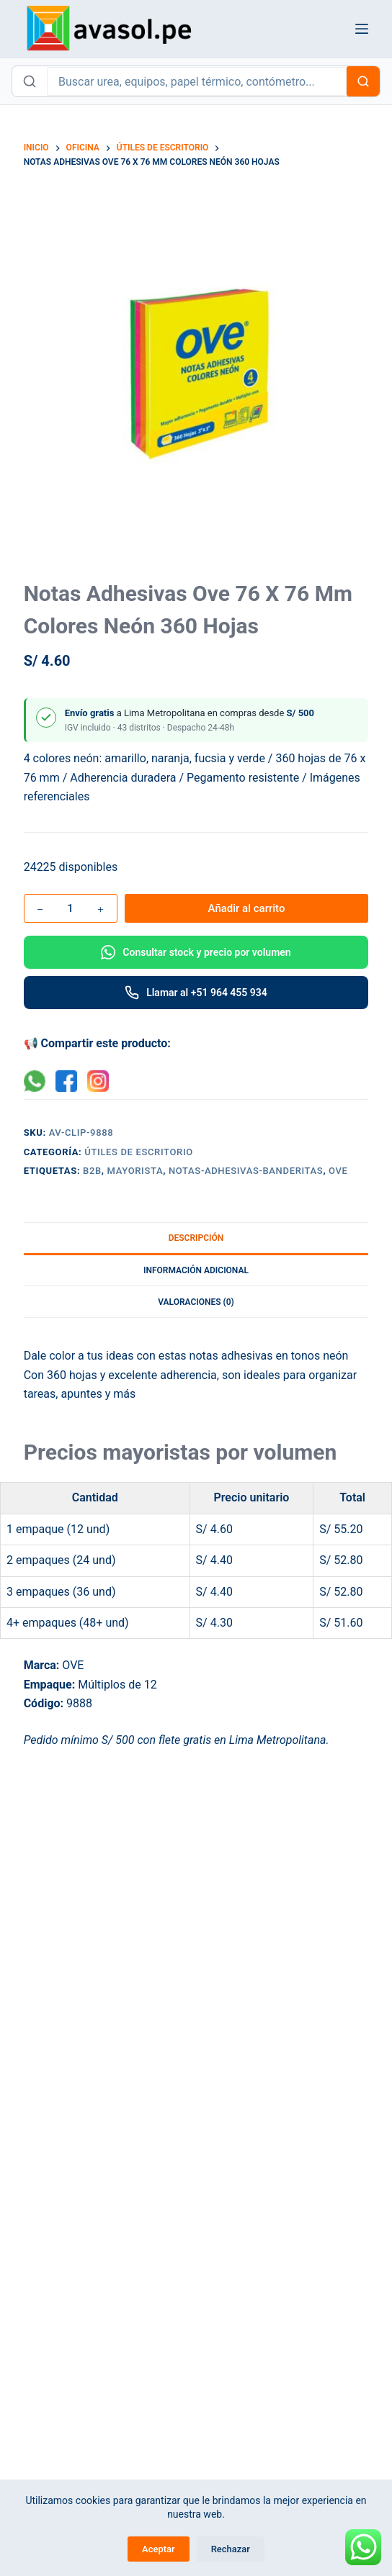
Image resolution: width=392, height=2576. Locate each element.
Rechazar (230, 2549)
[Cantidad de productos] (70, 908)
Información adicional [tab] (196, 1270)
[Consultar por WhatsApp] (196, 952)
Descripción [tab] (196, 1238)
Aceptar (158, 2549)
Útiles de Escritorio (138, 1152)
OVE (338, 1170)
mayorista (135, 1170)
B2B (92, 1170)
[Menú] (361, 28)
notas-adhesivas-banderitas (246, 1170)
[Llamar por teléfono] (196, 992)
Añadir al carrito (246, 908)
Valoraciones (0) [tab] (196, 1302)
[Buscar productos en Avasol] (197, 81)
